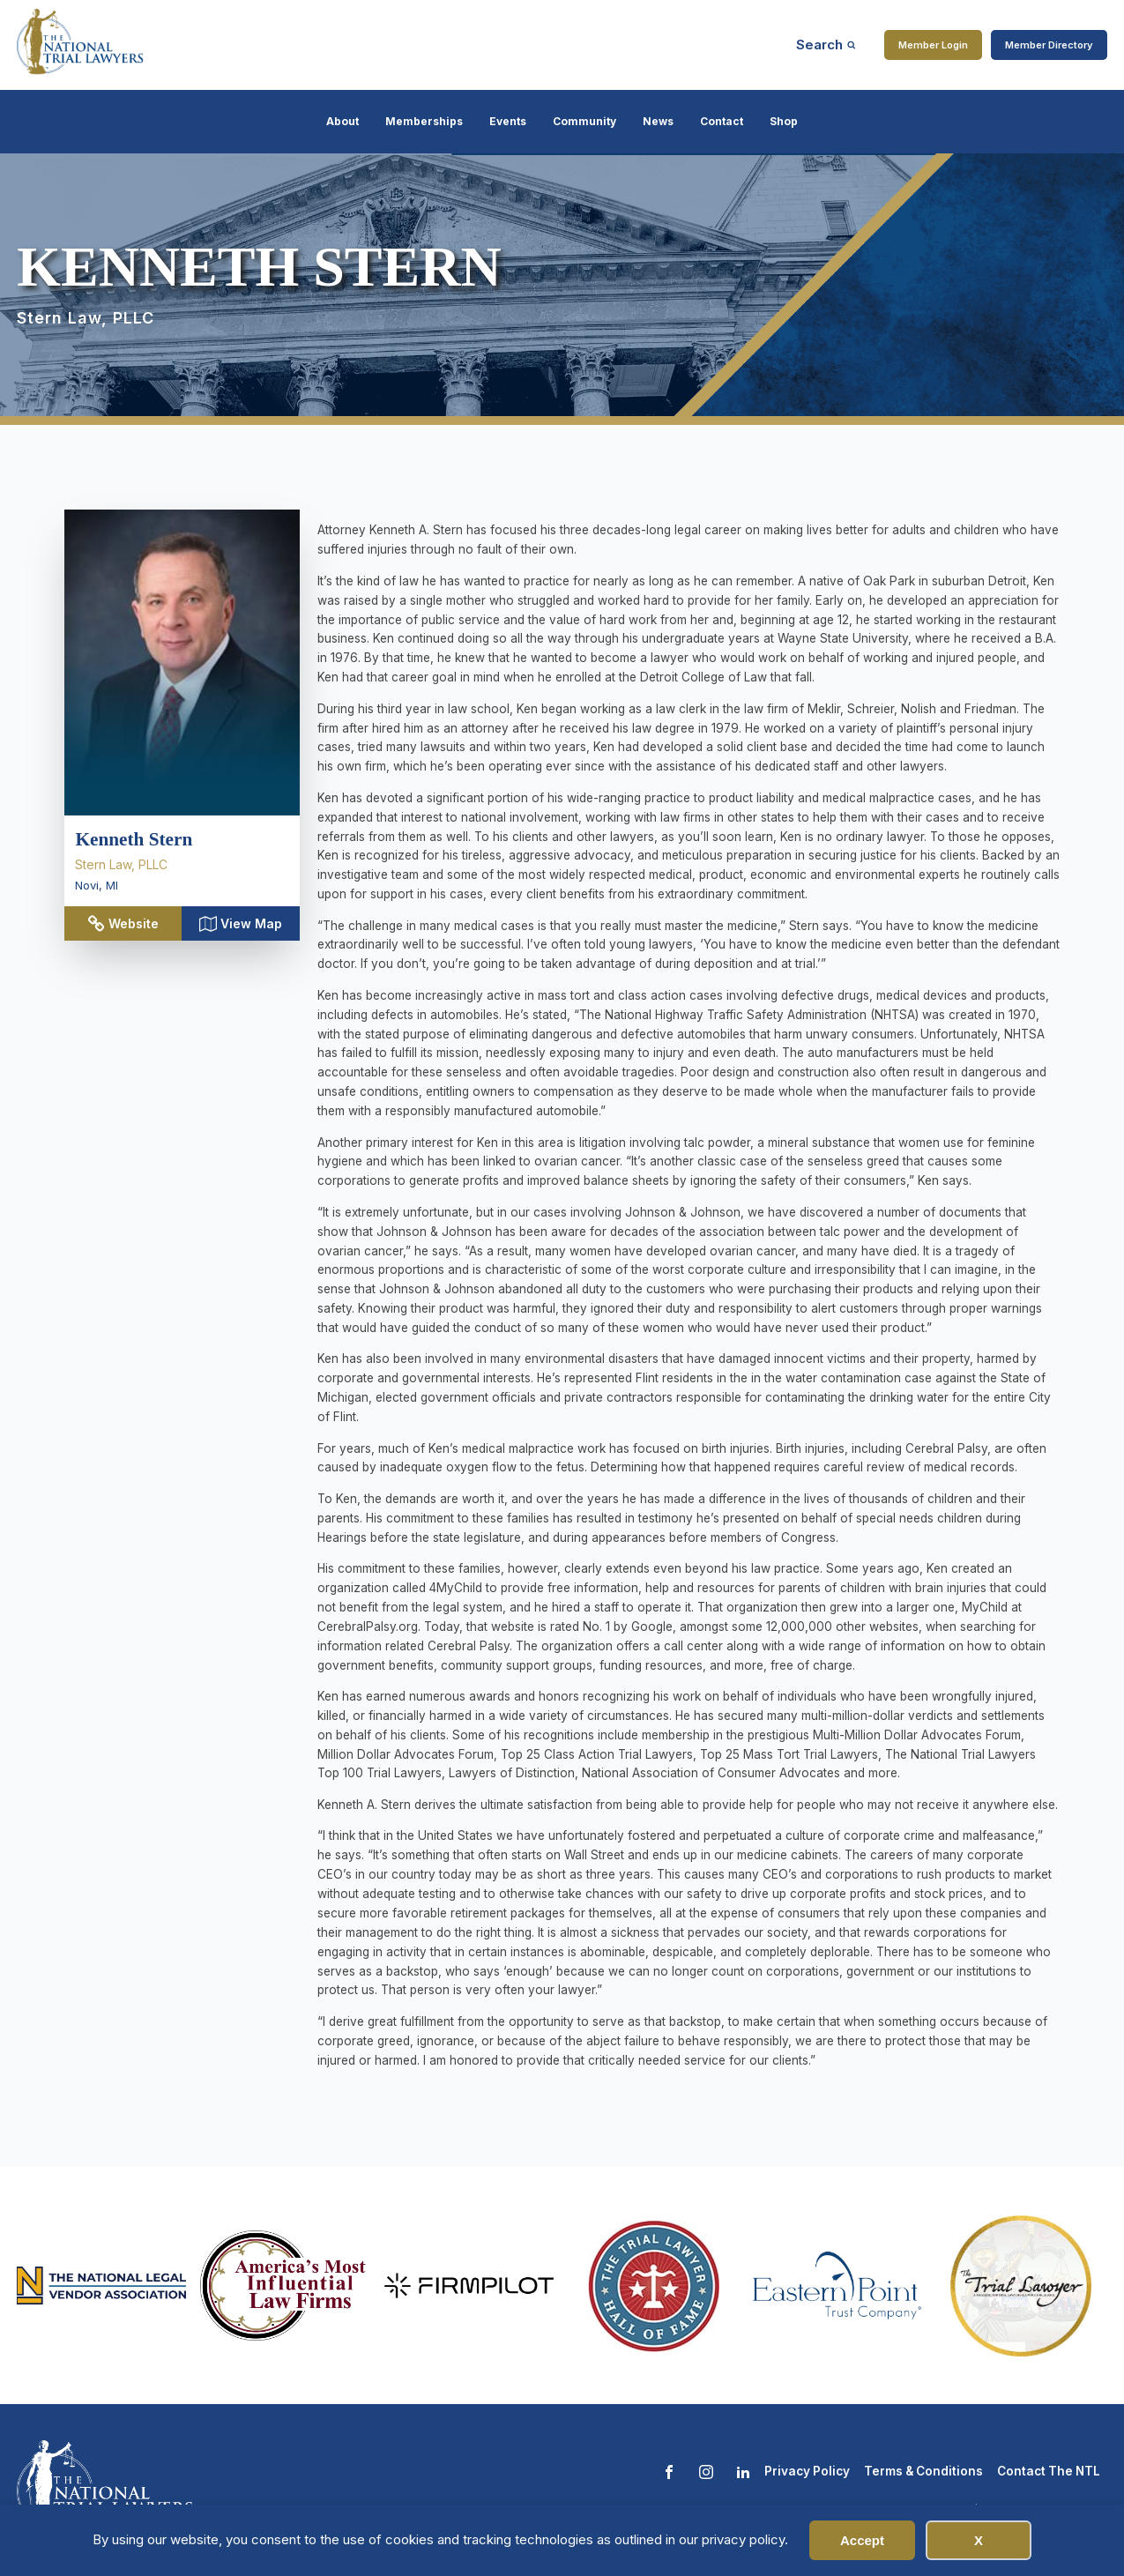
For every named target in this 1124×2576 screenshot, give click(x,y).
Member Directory (1049, 45)
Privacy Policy (807, 2471)
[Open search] (826, 44)
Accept (862, 2540)
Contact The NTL (1048, 2471)
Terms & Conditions (923, 2471)
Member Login (933, 45)
